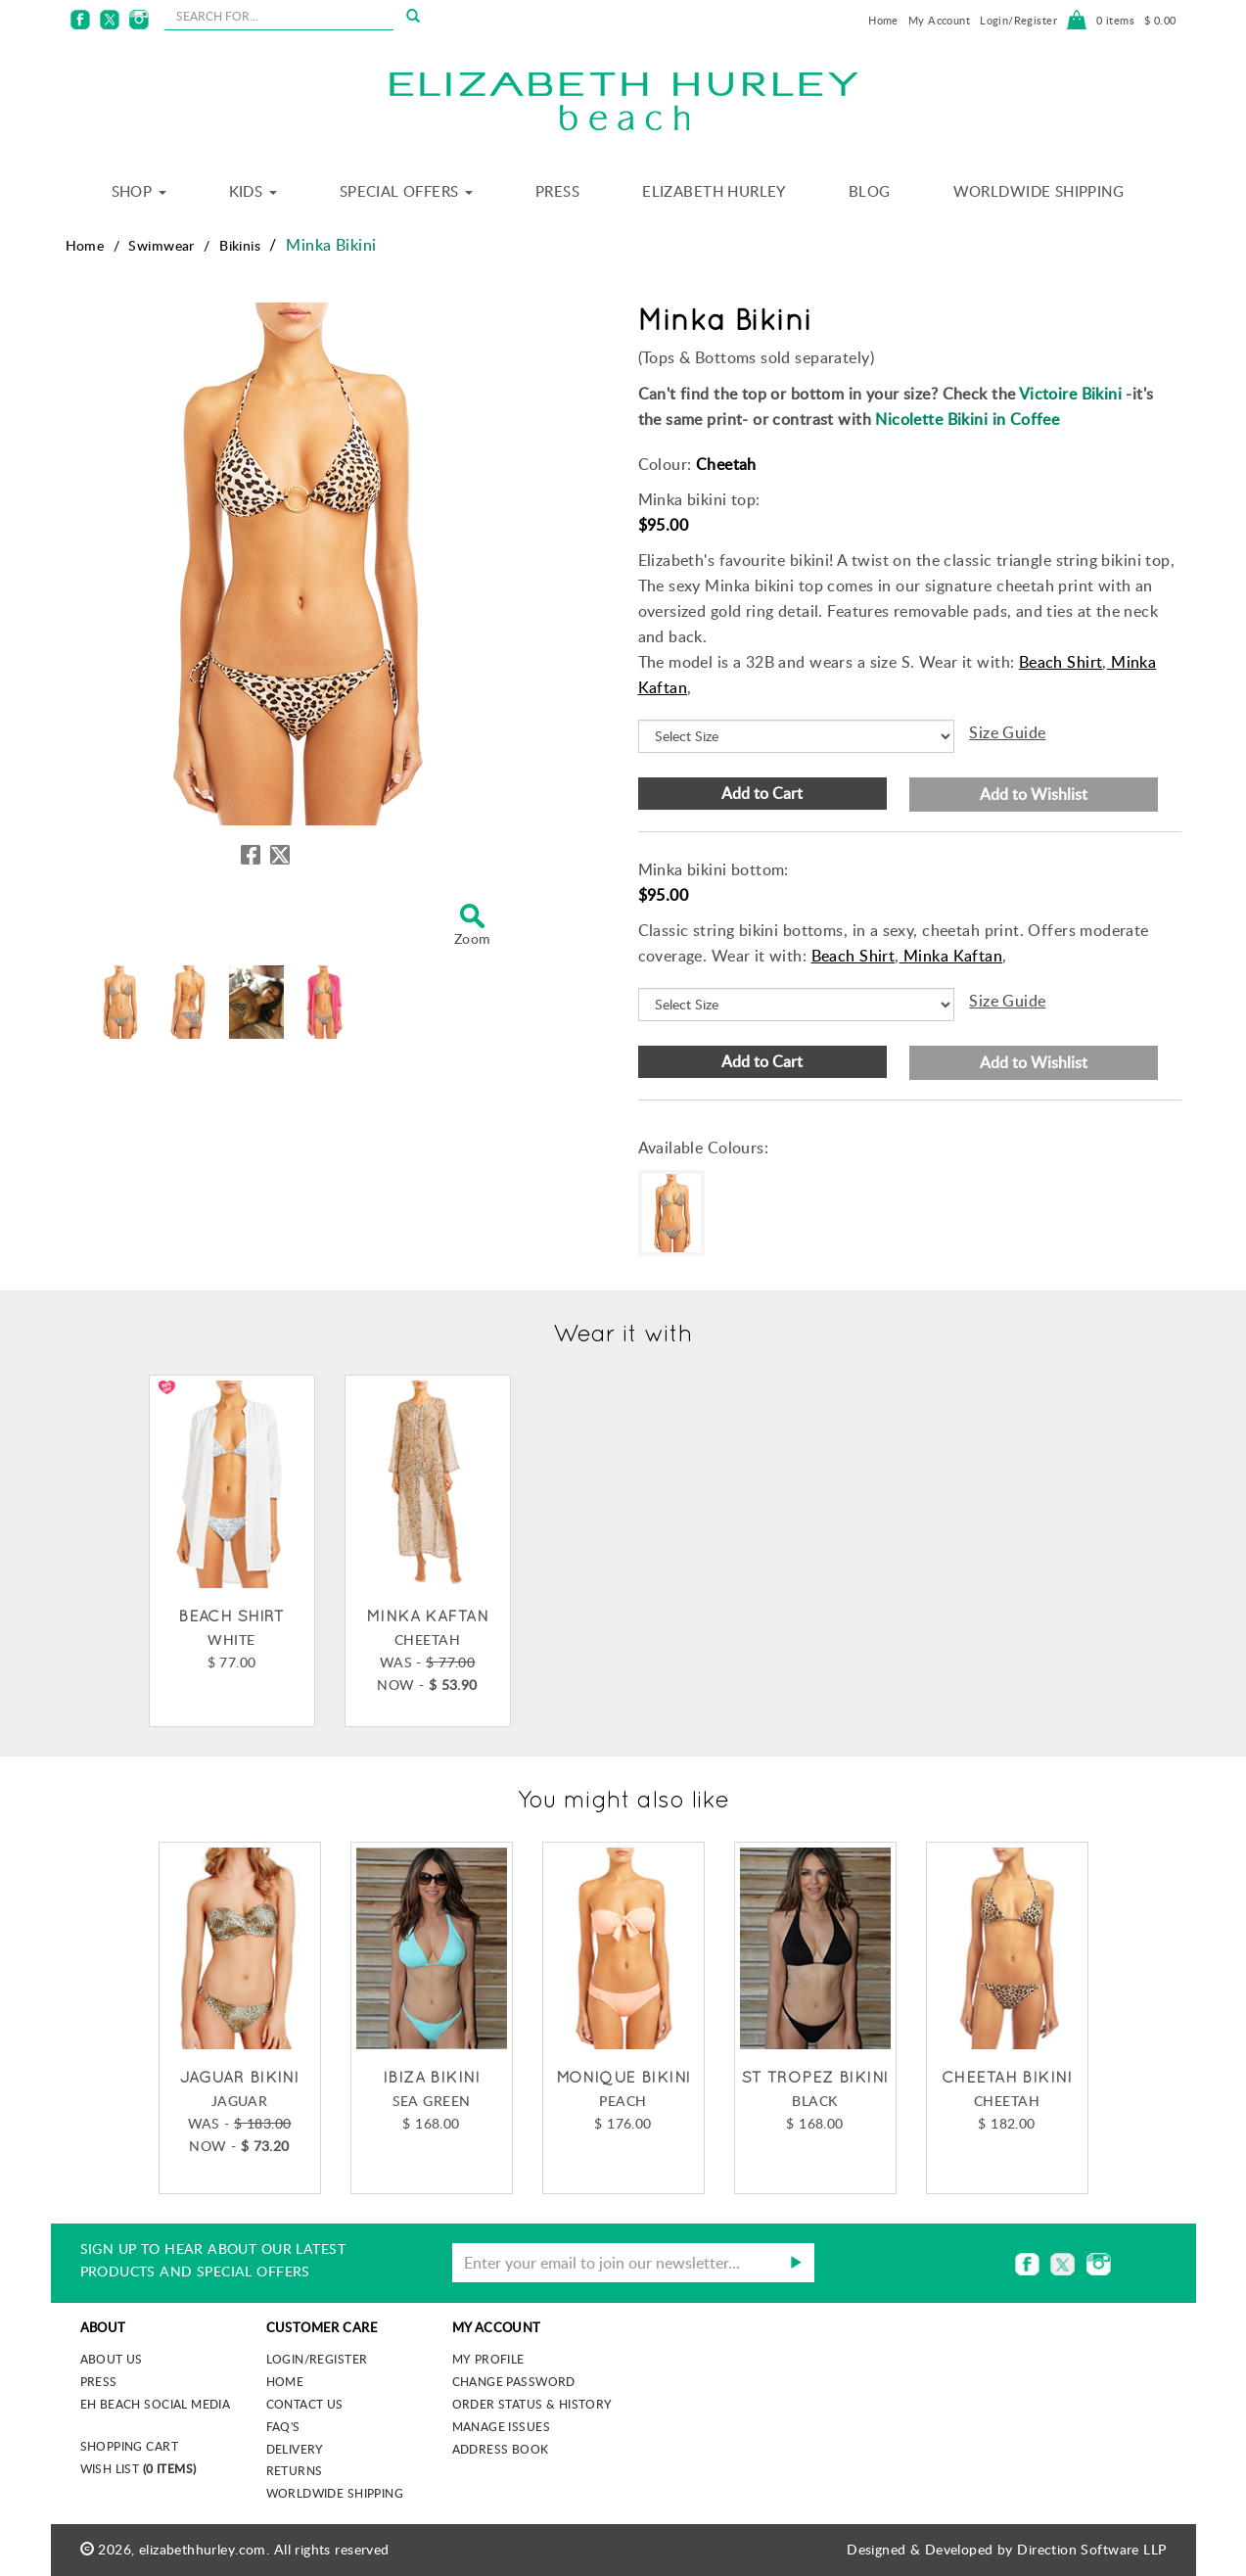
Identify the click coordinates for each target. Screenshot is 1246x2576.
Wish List (138, 2468)
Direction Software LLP (1091, 2549)
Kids (253, 191)
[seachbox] (278, 15)
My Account (939, 20)
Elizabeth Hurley (714, 191)
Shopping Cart (129, 2446)
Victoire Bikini (1070, 393)
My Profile (488, 2358)
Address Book (500, 2449)
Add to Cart (762, 793)
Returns (294, 2470)
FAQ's (283, 2426)
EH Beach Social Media (155, 2404)
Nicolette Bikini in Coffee (967, 419)
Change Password (514, 2381)
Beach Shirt (1061, 662)
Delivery (295, 2449)
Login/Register (1018, 20)
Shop (139, 191)
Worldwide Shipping (1039, 191)
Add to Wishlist (1033, 794)
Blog (870, 191)
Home (883, 20)
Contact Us (305, 2404)
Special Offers (406, 191)
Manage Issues (501, 2426)
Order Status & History (532, 2404)
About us (111, 2358)
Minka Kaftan (951, 955)
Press (557, 191)
